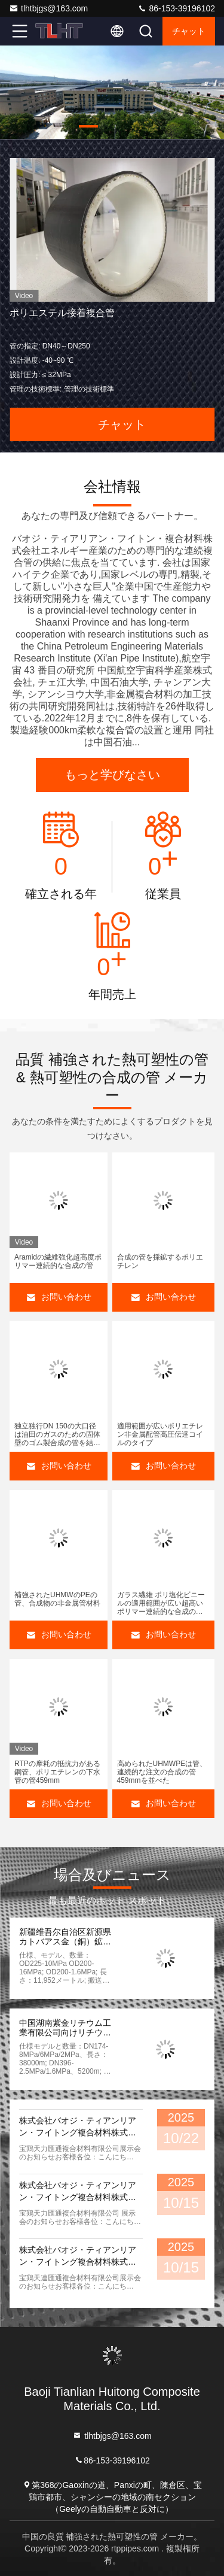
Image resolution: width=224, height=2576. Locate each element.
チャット (188, 31)
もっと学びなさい (112, 774)
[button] (88, 126)
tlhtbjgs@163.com (48, 8)
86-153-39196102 (176, 8)
